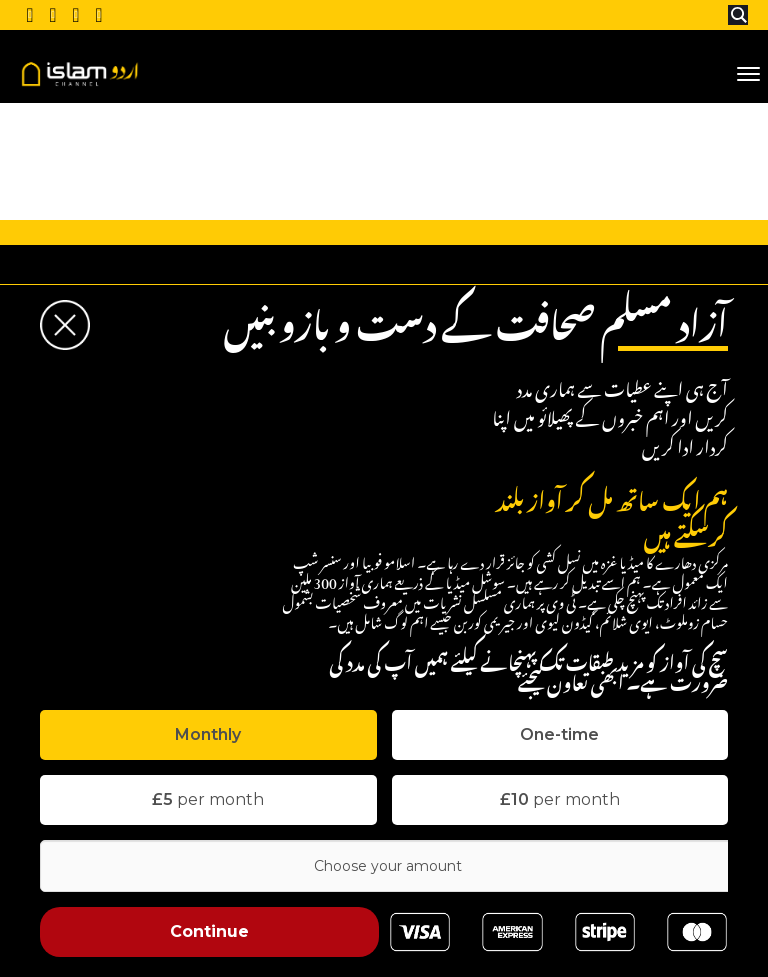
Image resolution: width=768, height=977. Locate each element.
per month (208, 799)
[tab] (208, 735)
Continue (209, 931)
